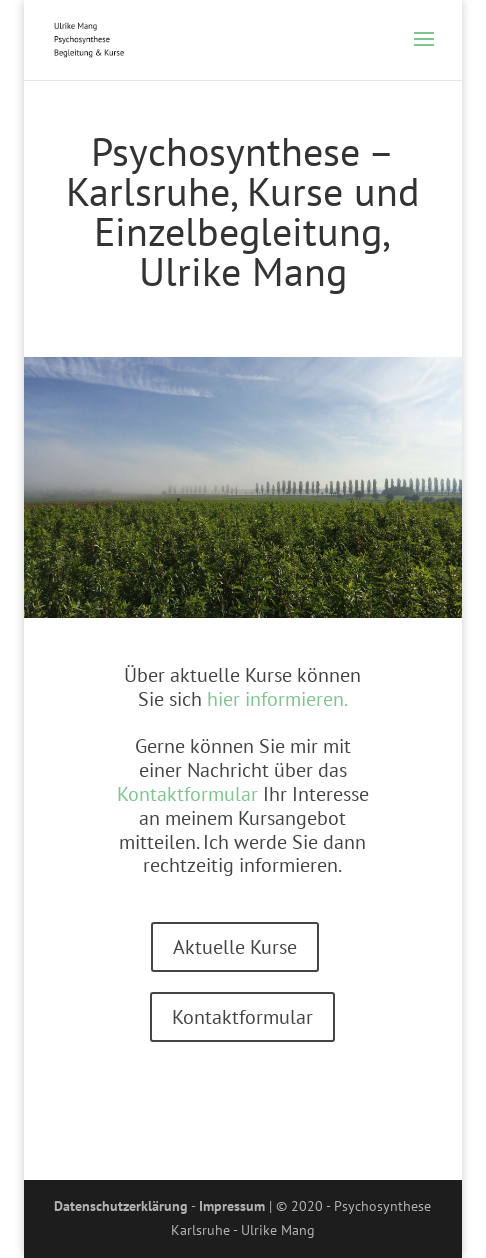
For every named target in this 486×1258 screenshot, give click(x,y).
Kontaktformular (187, 794)
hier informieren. (277, 699)
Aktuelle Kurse (235, 947)
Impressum (232, 1206)
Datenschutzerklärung (121, 1206)
